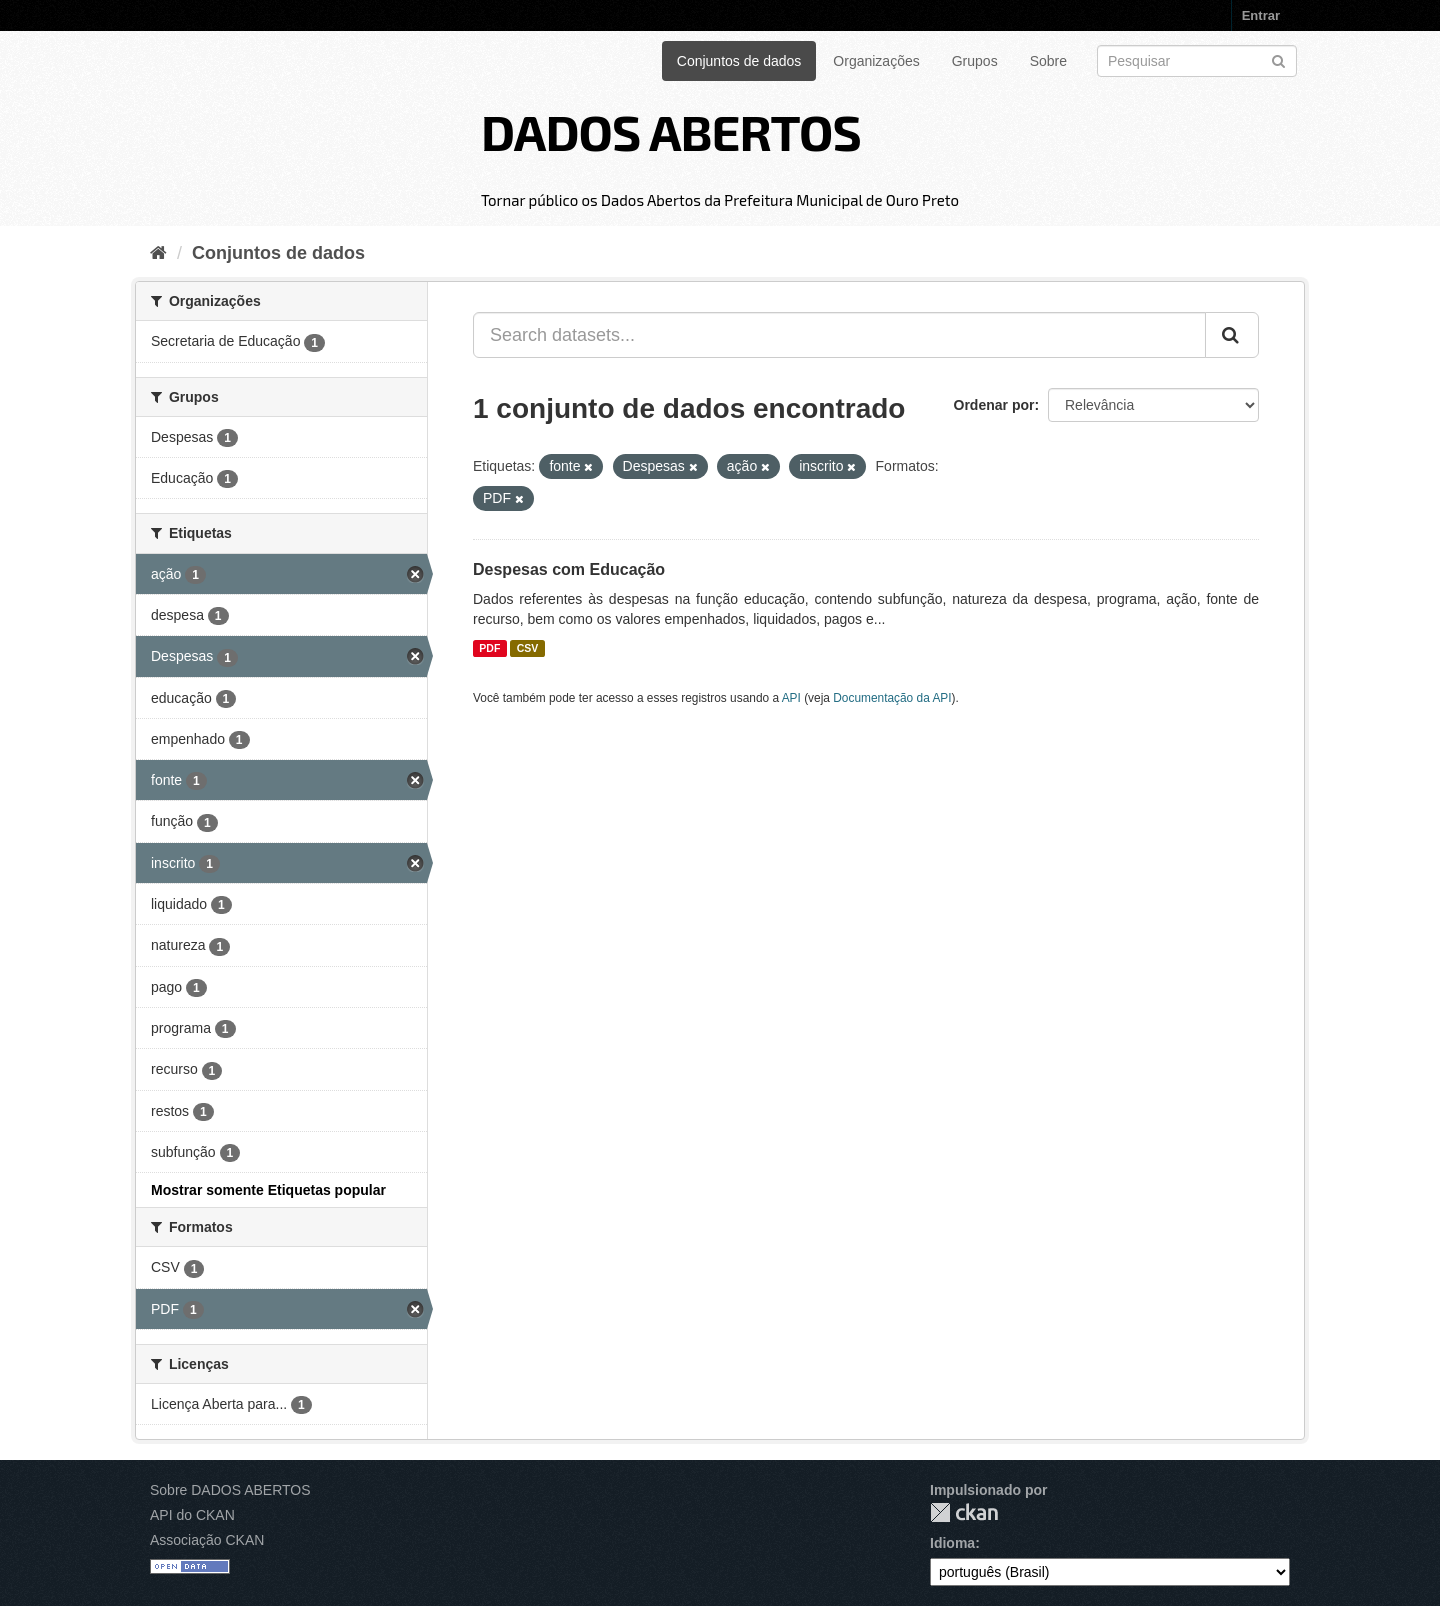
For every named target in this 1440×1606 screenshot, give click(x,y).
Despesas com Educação (569, 569)
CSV (528, 648)
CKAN (964, 1512)
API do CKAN (192, 1515)
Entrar (1261, 15)
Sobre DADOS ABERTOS (230, 1490)
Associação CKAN (207, 1540)
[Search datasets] (1197, 61)
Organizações (876, 61)
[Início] (158, 253)
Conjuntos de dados (739, 61)
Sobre (1048, 61)
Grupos (975, 61)
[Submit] (1278, 59)
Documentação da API (892, 698)
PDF (489, 648)
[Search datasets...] (839, 335)
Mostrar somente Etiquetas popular (268, 1190)
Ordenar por (994, 405)
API (791, 698)
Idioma (952, 1543)
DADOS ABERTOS (671, 131)
